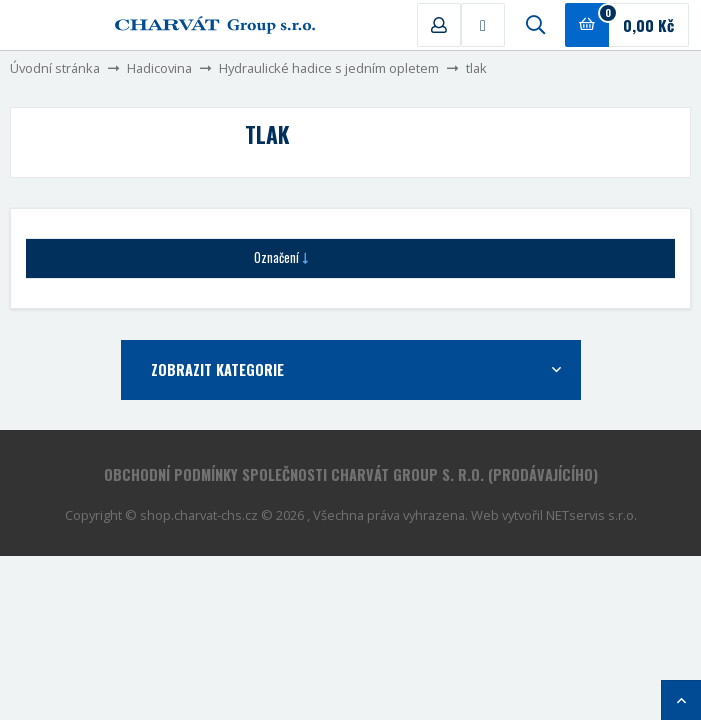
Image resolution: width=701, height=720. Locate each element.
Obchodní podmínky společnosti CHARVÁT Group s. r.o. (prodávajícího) (351, 474)
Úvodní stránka (55, 68)
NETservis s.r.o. (591, 515)
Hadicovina (159, 68)
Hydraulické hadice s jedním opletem (329, 68)
